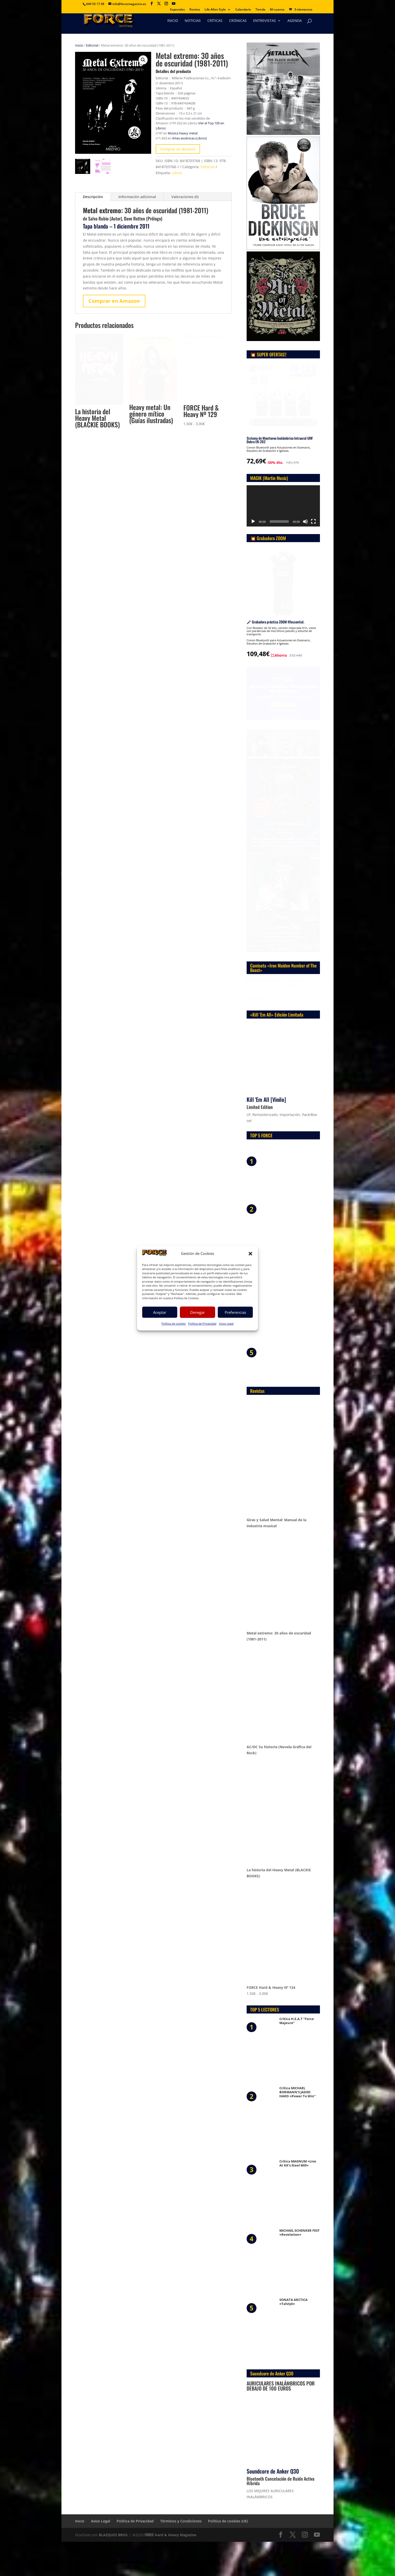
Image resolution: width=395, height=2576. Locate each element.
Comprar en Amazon (178, 149)
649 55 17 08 (95, 4)
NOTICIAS (193, 21)
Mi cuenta (277, 10)
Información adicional (137, 196)
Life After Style (215, 10)
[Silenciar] (305, 473)
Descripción (93, 196)
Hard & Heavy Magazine (170, 2569)
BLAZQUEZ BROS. (113, 2569)
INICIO (172, 21)
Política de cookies (173, 1324)
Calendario (243, 10)
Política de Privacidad (202, 1324)
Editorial (92, 45)
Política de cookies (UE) (228, 2555)
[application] (283, 458)
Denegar (197, 1312)
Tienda (260, 10)
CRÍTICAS (214, 21)
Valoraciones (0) (185, 196)
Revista (194, 10)
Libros (177, 172)
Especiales (177, 10)
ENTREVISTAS (264, 21)
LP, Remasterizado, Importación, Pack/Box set (283, 1142)
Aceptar (159, 1312)
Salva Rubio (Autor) (105, 218)
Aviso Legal (226, 1324)
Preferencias (235, 1312)
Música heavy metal (183, 133)
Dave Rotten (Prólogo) (143, 218)
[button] (250, 1253)
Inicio (79, 45)
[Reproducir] (253, 473)
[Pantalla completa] (313, 473)
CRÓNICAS (238, 21)
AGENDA (294, 21)
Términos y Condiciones (181, 2555)
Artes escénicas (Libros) (189, 138)
